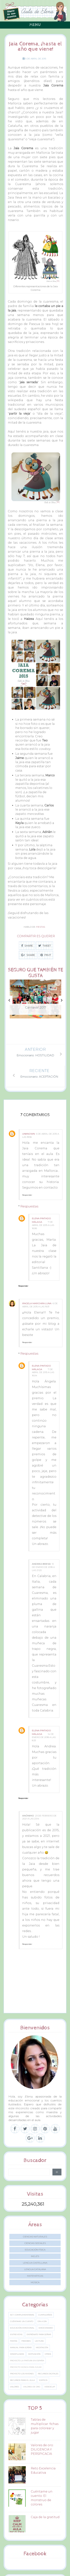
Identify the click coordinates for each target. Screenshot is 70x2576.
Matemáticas (35, 2275)
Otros (48, 2354)
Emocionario (46, 2328)
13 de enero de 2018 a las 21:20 (43, 1567)
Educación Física (35, 2249)
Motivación (34, 2354)
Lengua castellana (35, 2262)
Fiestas (40, 926)
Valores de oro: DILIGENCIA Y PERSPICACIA (42, 2449)
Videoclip (49, 2387)
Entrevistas (16, 2334)
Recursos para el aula (22, 2380)
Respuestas (29, 1206)
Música (35, 2282)
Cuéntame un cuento (21, 2321)
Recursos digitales (48, 2373)
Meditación (42, 2347)
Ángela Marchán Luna (37, 1303)
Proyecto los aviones (22, 2373)
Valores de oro (31, 2387)
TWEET (44, 945)
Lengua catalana (35, 2269)
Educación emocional (22, 2328)
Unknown (28, 1133)
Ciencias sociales (35, 2243)
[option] (35, 1001)
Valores (14, 2387)
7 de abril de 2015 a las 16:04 (43, 1372)
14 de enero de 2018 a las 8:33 (44, 1737)
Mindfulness (17, 2354)
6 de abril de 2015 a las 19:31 (40, 1305)
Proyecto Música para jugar (25, 2367)
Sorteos (43, 2380)
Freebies (26, 2341)
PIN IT (45, 954)
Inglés (35, 2256)
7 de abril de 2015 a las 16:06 (43, 1225)
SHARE (27, 945)
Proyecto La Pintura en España (27, 2360)
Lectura (39, 2341)
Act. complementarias (22, 2315)
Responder (27, 1195)
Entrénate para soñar (39, 2334)
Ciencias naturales (35, 2236)
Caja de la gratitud (45, 2517)
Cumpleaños (45, 2315)
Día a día (42, 2321)
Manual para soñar (21, 2347)
